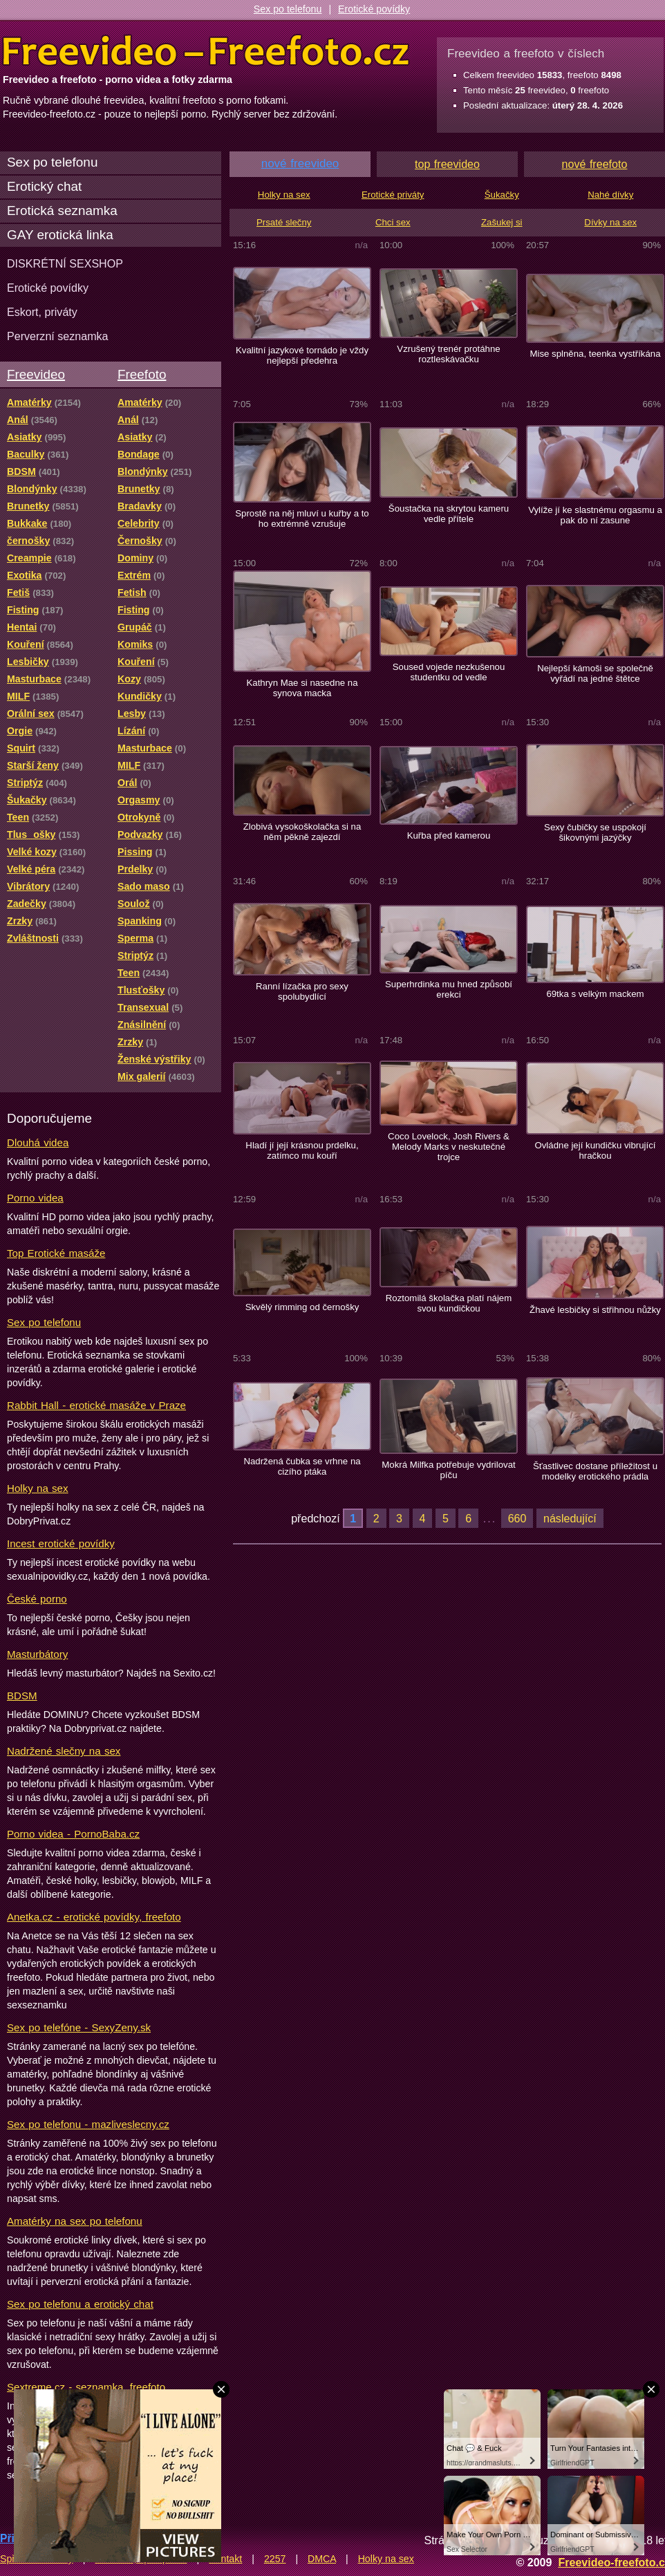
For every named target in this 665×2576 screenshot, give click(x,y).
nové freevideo (300, 163)
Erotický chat (44, 186)
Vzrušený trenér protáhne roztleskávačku (448, 354)
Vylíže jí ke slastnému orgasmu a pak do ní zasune (595, 515)
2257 (275, 2558)
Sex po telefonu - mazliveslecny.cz (88, 2124)
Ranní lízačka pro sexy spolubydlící (302, 991)
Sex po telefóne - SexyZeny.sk (79, 2027)
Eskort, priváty (42, 312)
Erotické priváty (393, 194)
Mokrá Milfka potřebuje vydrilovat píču (448, 1469)
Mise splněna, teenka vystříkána (595, 353)
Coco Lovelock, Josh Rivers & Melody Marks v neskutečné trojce (448, 1146)
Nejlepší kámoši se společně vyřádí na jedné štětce (595, 673)
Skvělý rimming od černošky (302, 1307)
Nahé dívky (610, 194)
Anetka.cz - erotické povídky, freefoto (94, 1917)
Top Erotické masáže (56, 1253)
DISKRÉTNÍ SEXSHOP (65, 263)
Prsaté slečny (283, 222)
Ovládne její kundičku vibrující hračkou (594, 1150)
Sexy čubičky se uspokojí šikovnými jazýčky (595, 832)
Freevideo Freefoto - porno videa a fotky (206, 51)
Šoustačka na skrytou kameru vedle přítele (448, 513)
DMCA (322, 2558)
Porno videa (35, 1198)
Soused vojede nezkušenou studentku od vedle (449, 672)
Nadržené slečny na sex (63, 1751)
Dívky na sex (610, 222)
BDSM (22, 1695)
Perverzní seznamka (58, 336)
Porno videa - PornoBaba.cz (73, 1834)
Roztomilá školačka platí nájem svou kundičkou (449, 1303)
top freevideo (447, 164)
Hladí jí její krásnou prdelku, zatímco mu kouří (301, 1150)
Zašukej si (502, 222)
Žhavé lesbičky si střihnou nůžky (595, 1310)
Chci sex (393, 222)
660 (517, 1518)
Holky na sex (37, 1488)
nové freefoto (595, 164)
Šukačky (502, 194)
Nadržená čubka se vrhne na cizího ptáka (301, 1466)
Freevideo (36, 374)
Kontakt (225, 2558)
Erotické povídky (374, 9)
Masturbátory (37, 1654)
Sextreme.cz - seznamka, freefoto (86, 2387)
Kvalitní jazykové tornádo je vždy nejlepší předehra (302, 355)
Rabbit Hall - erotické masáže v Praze (96, 1405)
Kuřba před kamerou (449, 835)
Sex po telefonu (288, 9)
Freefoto (142, 374)
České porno (37, 1599)
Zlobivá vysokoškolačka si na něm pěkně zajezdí (302, 831)
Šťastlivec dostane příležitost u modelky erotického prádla (595, 1471)
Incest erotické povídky (61, 1543)
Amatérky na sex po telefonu (74, 2221)
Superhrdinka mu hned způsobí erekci (448, 989)
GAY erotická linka (60, 234)
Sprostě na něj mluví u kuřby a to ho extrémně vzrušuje (301, 518)
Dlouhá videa (37, 1142)
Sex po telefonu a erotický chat (80, 2304)
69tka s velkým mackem (595, 994)
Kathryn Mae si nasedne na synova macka (301, 688)
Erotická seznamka (62, 210)
